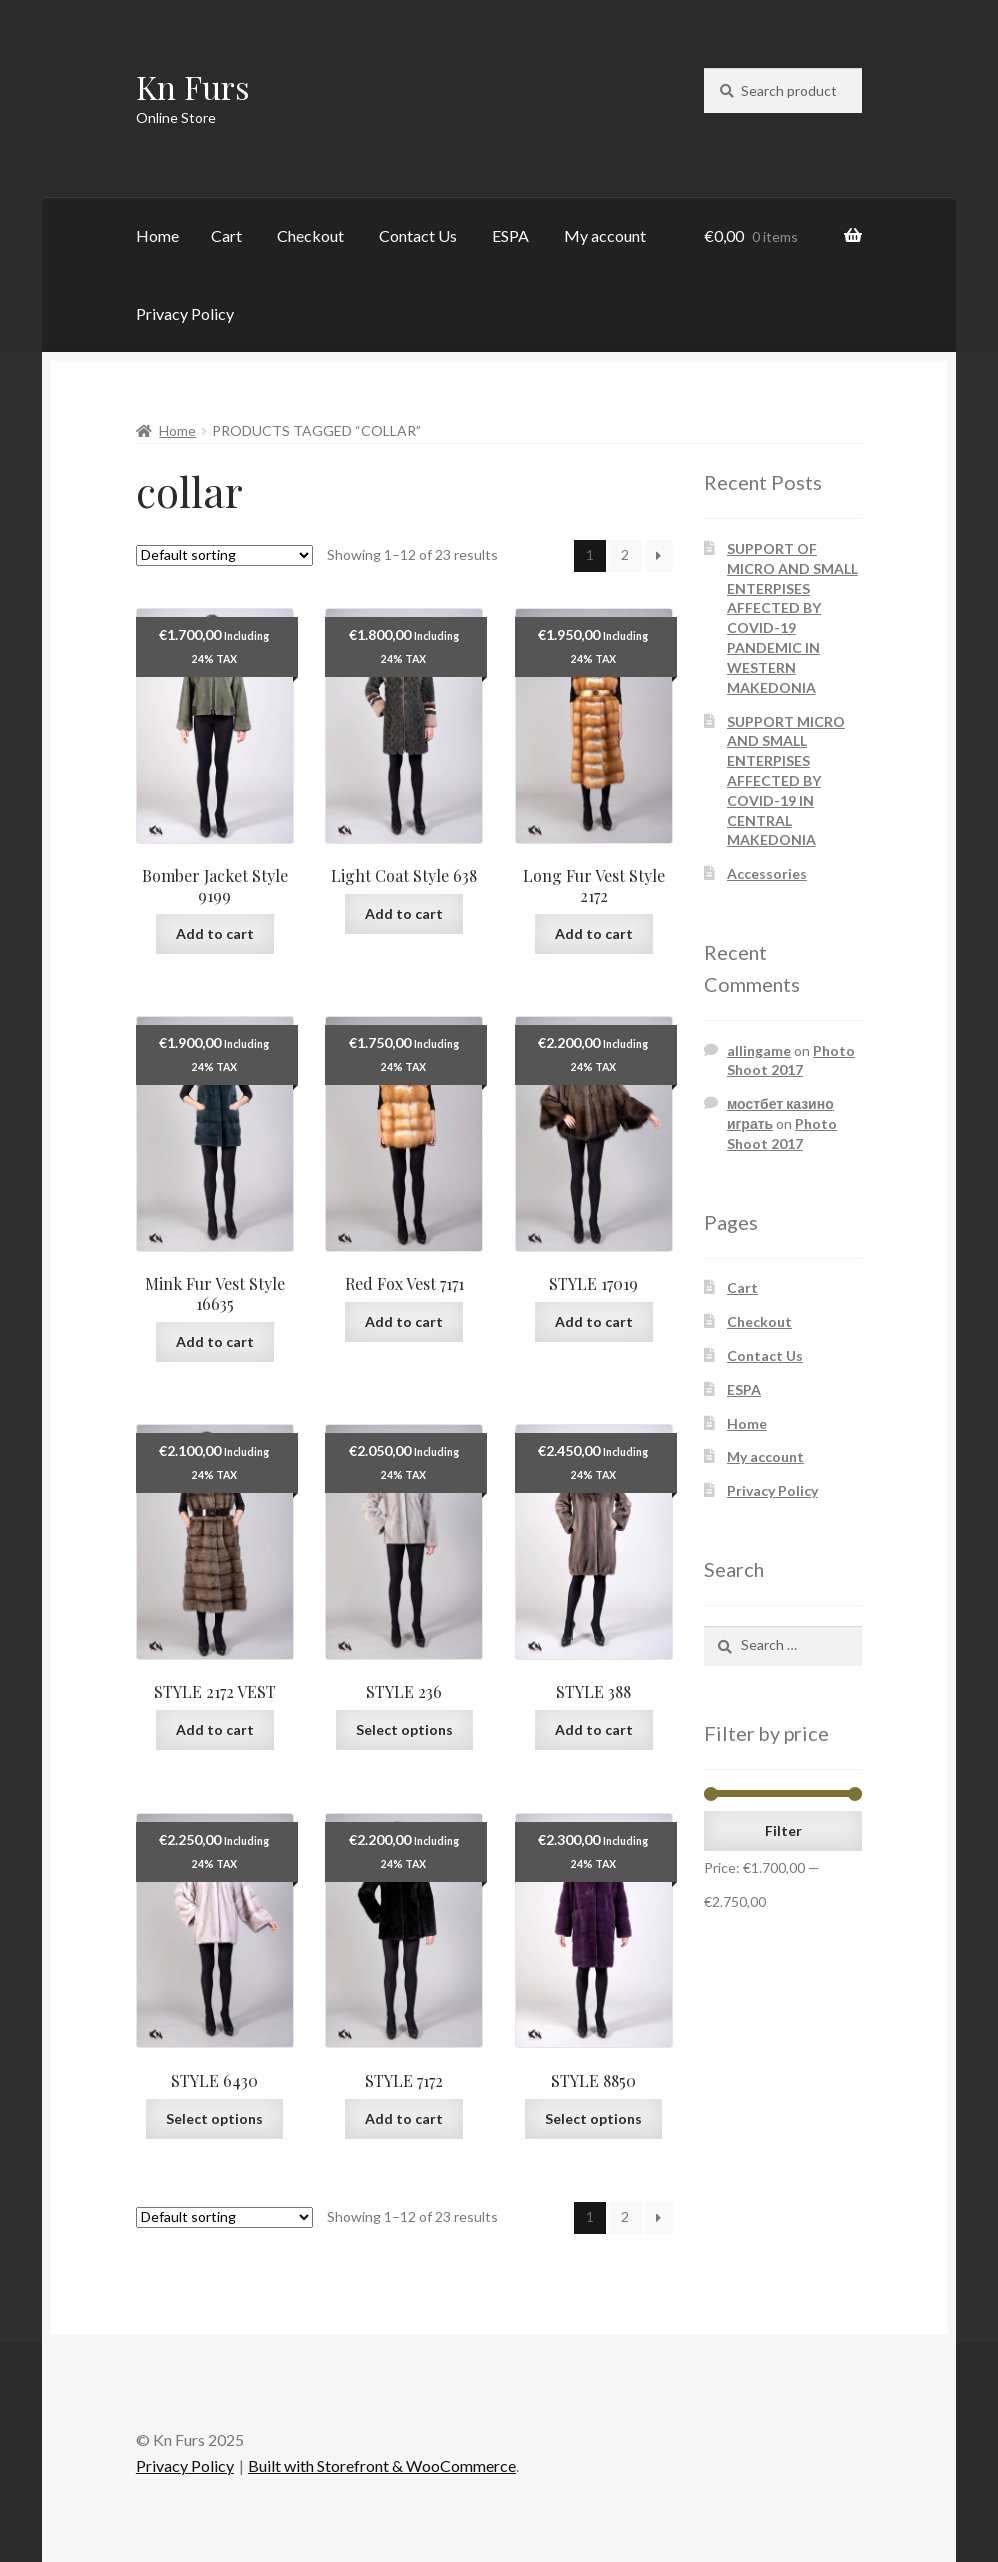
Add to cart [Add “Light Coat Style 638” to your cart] (404, 913)
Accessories (767, 873)
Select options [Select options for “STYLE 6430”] (214, 2118)
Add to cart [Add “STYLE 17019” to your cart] (594, 1321)
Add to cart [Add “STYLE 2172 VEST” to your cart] (215, 1729)
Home (157, 235)
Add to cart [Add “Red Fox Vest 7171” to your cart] (404, 1321)
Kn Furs (193, 86)
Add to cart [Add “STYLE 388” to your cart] (594, 1729)
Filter (783, 1830)
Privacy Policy (185, 313)
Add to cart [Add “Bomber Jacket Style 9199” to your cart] (215, 933)
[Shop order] (224, 555)
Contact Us (418, 235)
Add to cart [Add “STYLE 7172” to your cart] (404, 2118)
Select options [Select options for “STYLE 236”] (404, 1729)
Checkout (310, 235)
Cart (226, 235)
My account (605, 235)
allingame (759, 1050)
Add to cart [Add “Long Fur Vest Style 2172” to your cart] (594, 933)
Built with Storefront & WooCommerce (382, 2465)
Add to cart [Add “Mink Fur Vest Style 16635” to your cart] (215, 1341)
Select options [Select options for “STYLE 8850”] (593, 2118)
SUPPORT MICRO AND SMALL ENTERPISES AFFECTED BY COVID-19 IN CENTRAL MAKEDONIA (786, 781)
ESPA (510, 235)
